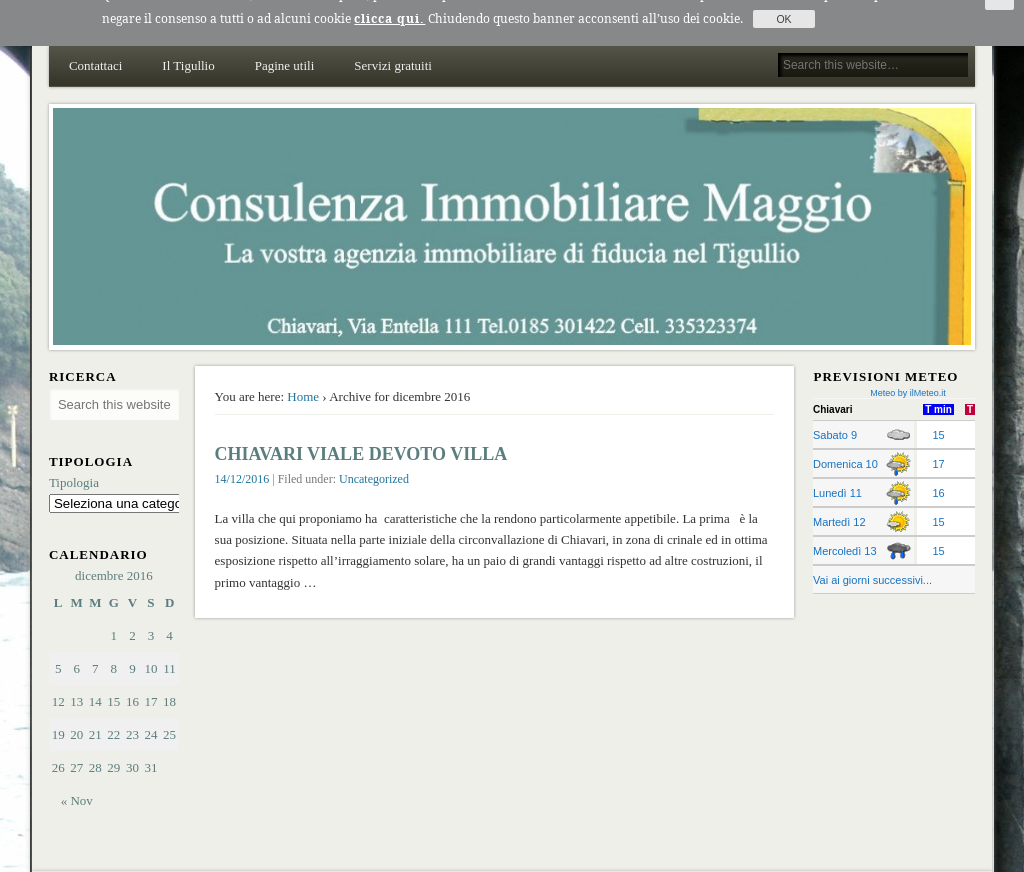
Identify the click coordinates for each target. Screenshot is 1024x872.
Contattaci (95, 50)
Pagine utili (285, 50)
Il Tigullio (188, 50)
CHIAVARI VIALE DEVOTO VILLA (361, 439)
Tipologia (74, 466)
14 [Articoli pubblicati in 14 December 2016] (95, 686)
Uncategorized (374, 464)
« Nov (77, 785)
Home (303, 381)
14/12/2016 (242, 464)
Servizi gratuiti (393, 50)
